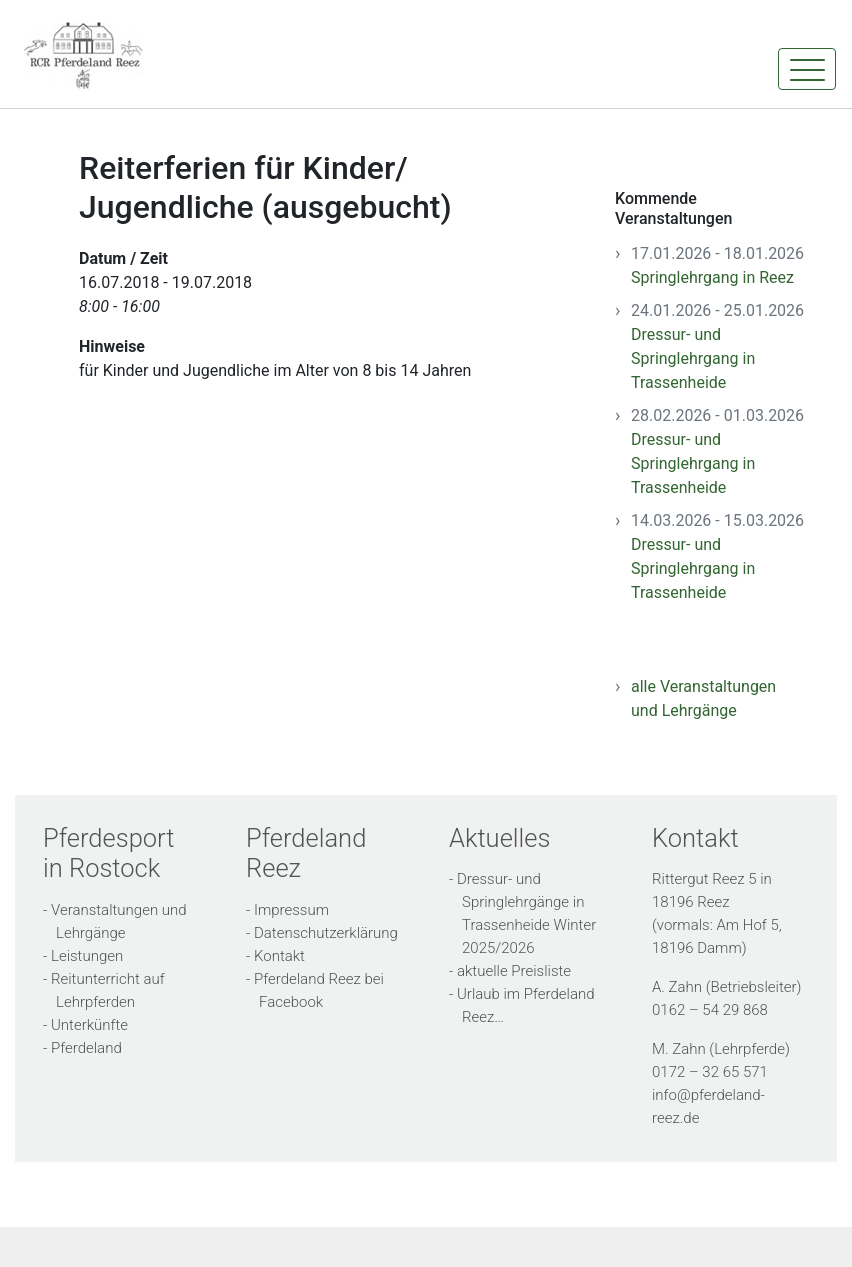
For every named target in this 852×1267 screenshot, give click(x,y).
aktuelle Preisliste (514, 971)
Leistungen (87, 956)
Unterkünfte (89, 1025)
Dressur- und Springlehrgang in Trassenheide (693, 358)
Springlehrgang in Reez (712, 277)
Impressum (291, 910)
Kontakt (279, 956)
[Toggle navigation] (807, 69)
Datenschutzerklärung (326, 933)
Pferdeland (86, 1048)
